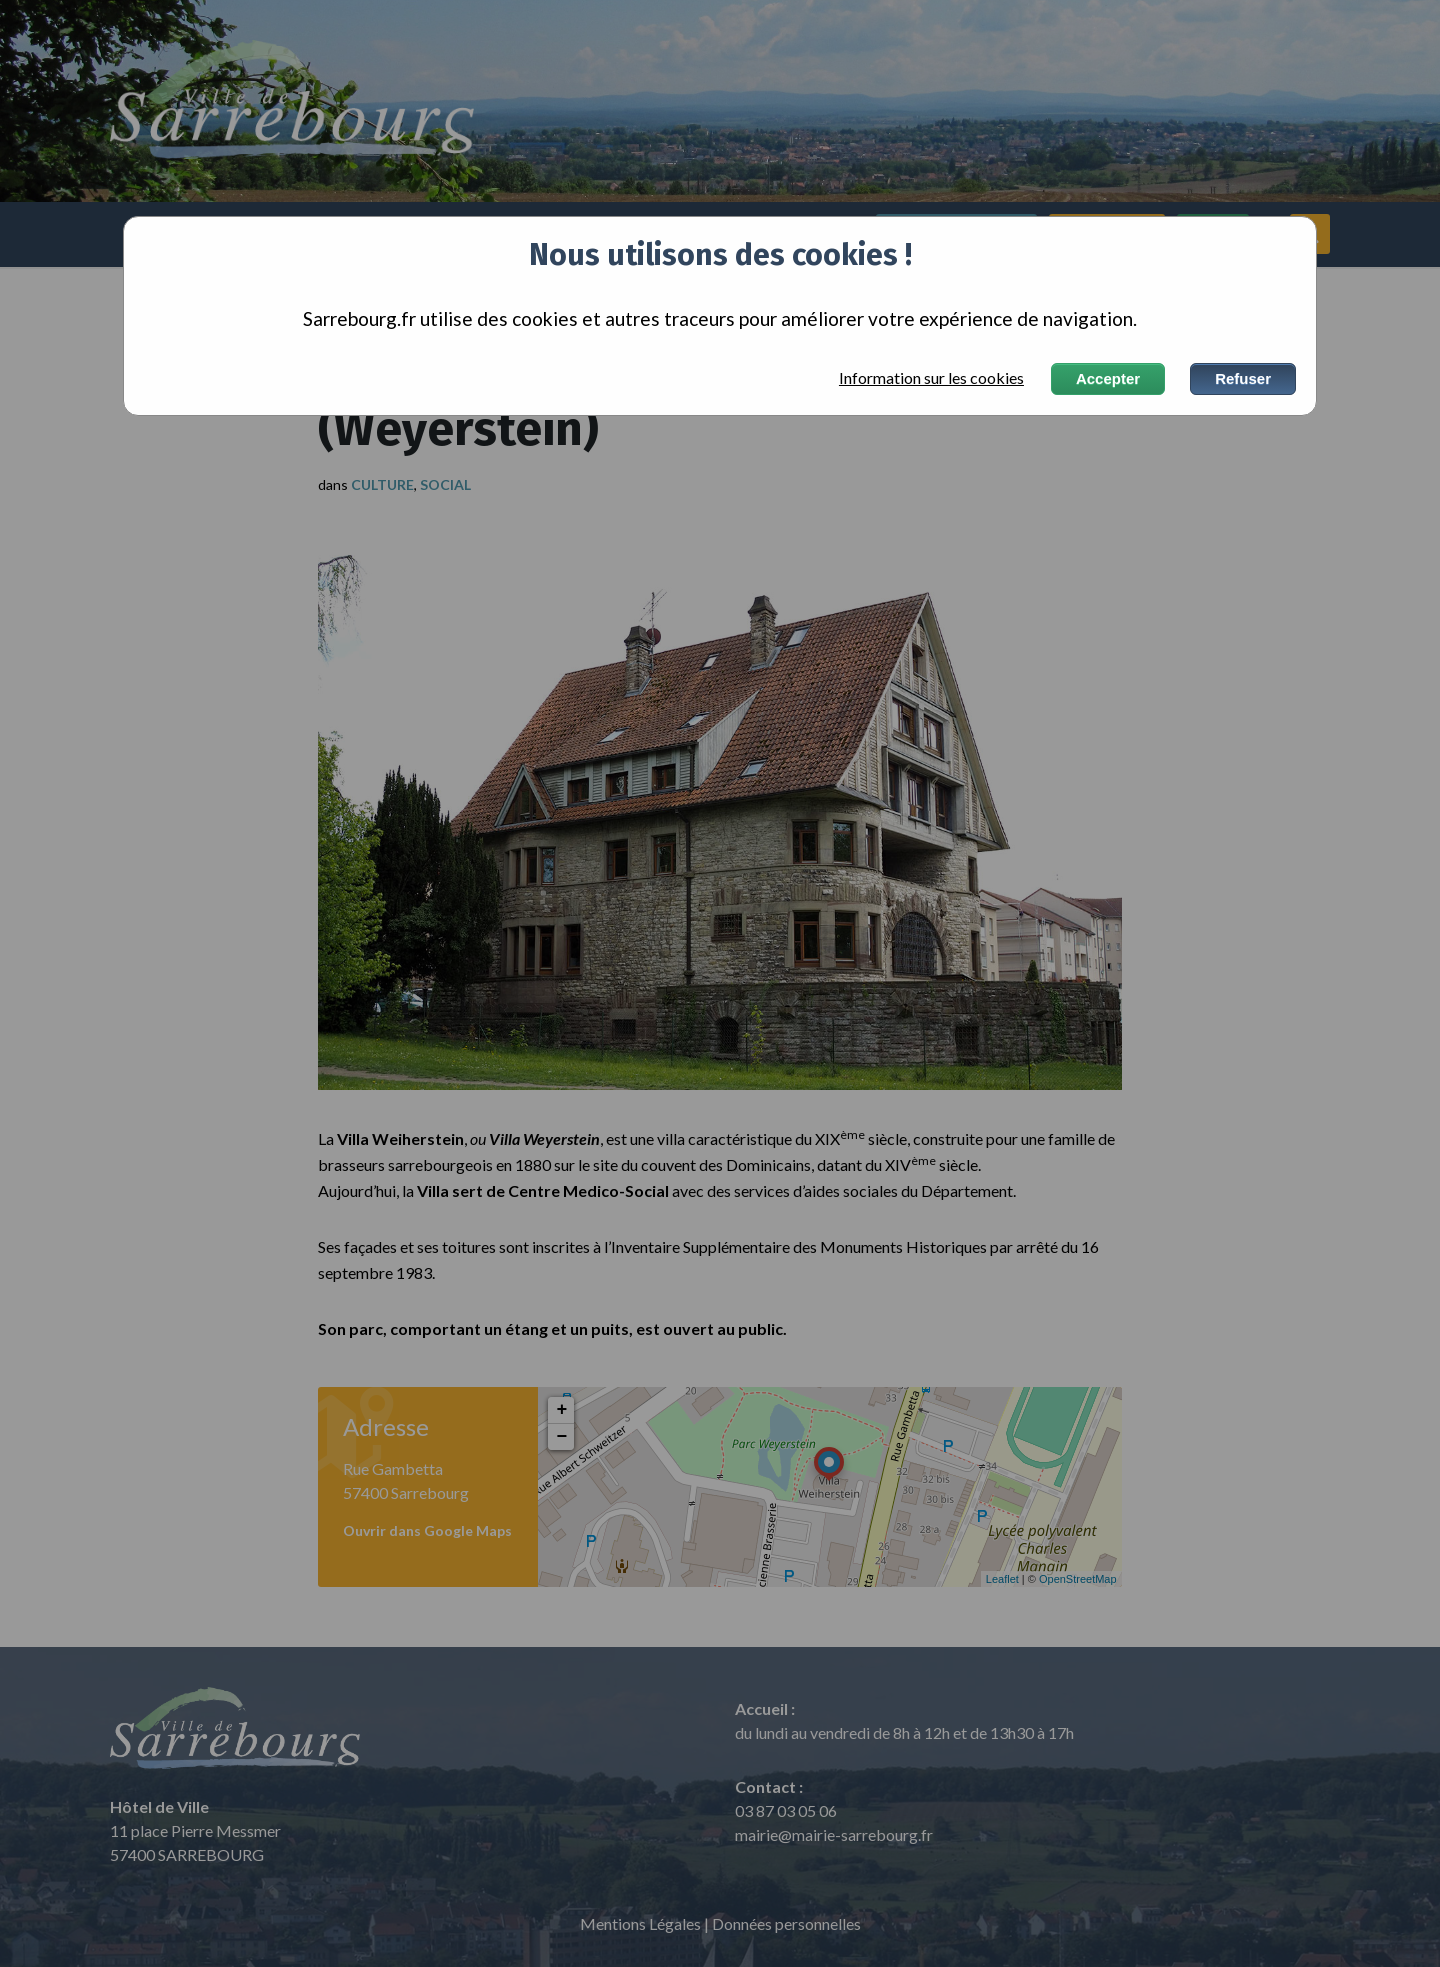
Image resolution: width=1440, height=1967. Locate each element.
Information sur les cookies (931, 378)
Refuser (1243, 378)
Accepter (1108, 378)
